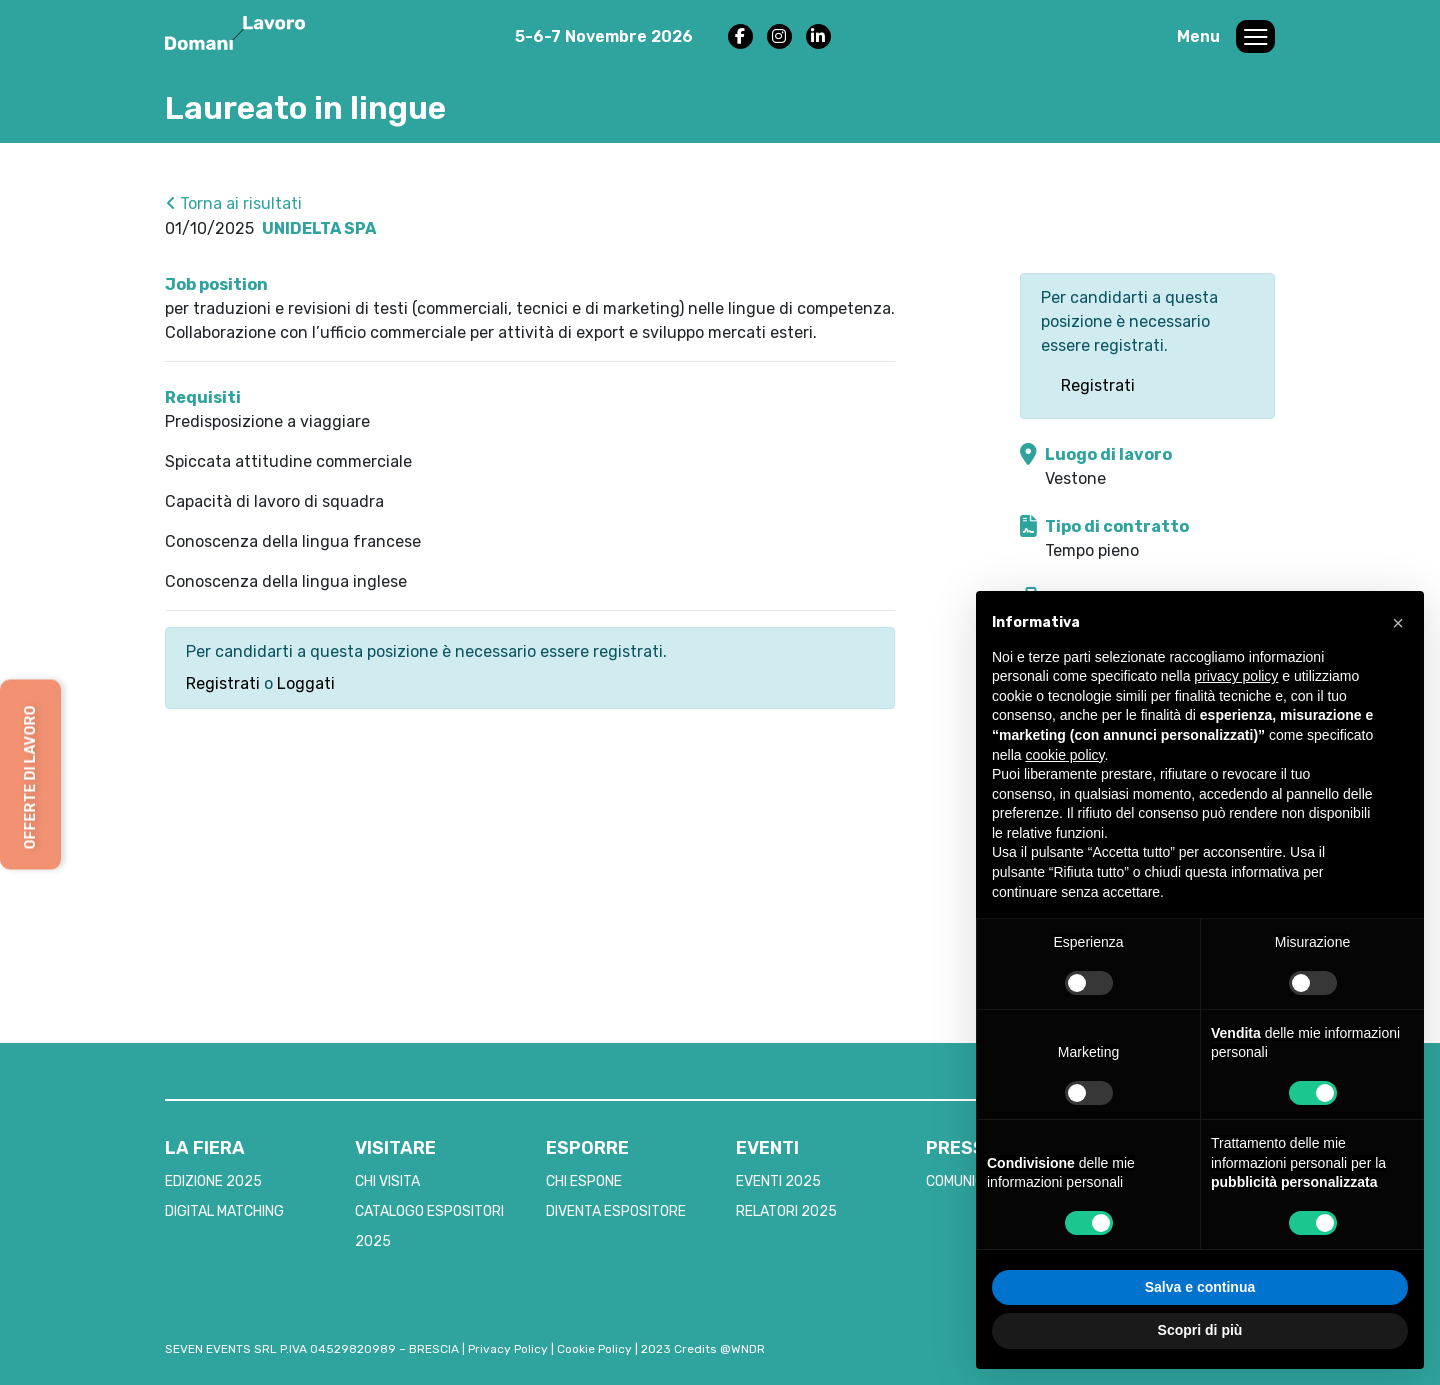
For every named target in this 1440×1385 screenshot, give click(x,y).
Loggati (306, 683)
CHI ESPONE (584, 1181)
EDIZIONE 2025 (213, 1181)
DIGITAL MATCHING (224, 1211)
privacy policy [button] (1236, 676)
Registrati (223, 683)
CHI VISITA (387, 1181)
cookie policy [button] (1064, 755)
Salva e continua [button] (1200, 1287)
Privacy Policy (508, 1349)
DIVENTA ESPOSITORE (616, 1211)
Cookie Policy (594, 1349)
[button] (1398, 623)
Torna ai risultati (234, 203)
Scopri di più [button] (1200, 1330)
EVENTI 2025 (778, 1181)
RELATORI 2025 (786, 1211)
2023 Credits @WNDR (703, 1349)
